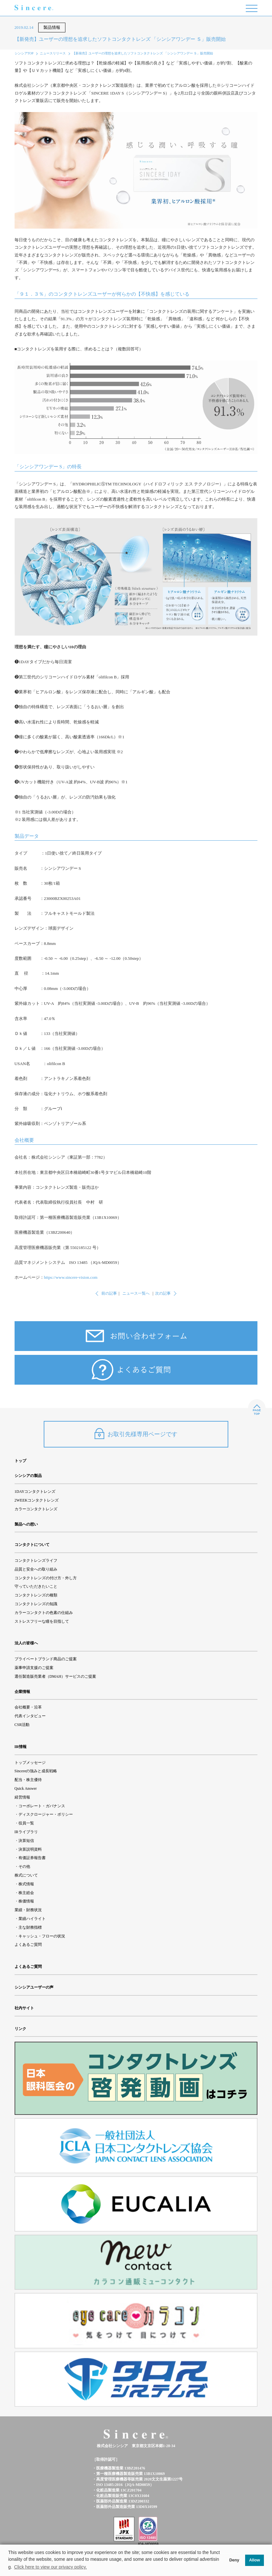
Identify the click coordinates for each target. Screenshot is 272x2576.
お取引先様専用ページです (136, 1433)
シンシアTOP (24, 53)
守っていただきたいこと (36, 1586)
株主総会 (26, 1892)
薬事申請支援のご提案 (34, 1667)
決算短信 (26, 1840)
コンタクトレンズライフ (36, 1560)
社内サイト (24, 2008)
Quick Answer (26, 1788)
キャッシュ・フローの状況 (41, 1936)
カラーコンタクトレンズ (36, 1509)
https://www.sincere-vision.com (70, 1277)
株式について (26, 1875)
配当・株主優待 (28, 1779)
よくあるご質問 (28, 1944)
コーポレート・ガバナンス (41, 1806)
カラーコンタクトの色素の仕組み (44, 1612)
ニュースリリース (53, 53)
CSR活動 (22, 1724)
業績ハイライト (32, 1918)
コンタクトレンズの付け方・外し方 (46, 1578)
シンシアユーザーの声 (34, 1987)
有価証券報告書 (32, 1857)
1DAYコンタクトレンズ (35, 1491)
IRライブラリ (26, 1832)
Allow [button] (254, 2560)
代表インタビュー (30, 1716)
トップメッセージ (30, 1762)
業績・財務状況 (28, 1910)
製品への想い (26, 1524)
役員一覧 (26, 1823)
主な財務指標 (30, 1927)
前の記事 (109, 1293)
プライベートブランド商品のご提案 (46, 1659)
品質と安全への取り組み (36, 1569)
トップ (20, 1460)
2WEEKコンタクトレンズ (37, 1500)
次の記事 (163, 1293)
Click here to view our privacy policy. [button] (50, 2567)
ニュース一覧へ (136, 1293)
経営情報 (22, 1797)
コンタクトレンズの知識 (36, 1604)
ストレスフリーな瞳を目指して (42, 1621)
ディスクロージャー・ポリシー (45, 1814)
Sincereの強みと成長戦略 (36, 1771)
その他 (24, 1866)
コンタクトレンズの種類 (36, 1595)
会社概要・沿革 (28, 1707)
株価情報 (26, 1901)
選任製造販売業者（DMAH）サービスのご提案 (55, 1676)
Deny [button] (234, 2560)
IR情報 (21, 1746)
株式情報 (26, 1884)
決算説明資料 (30, 1849)
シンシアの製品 (28, 1475)
